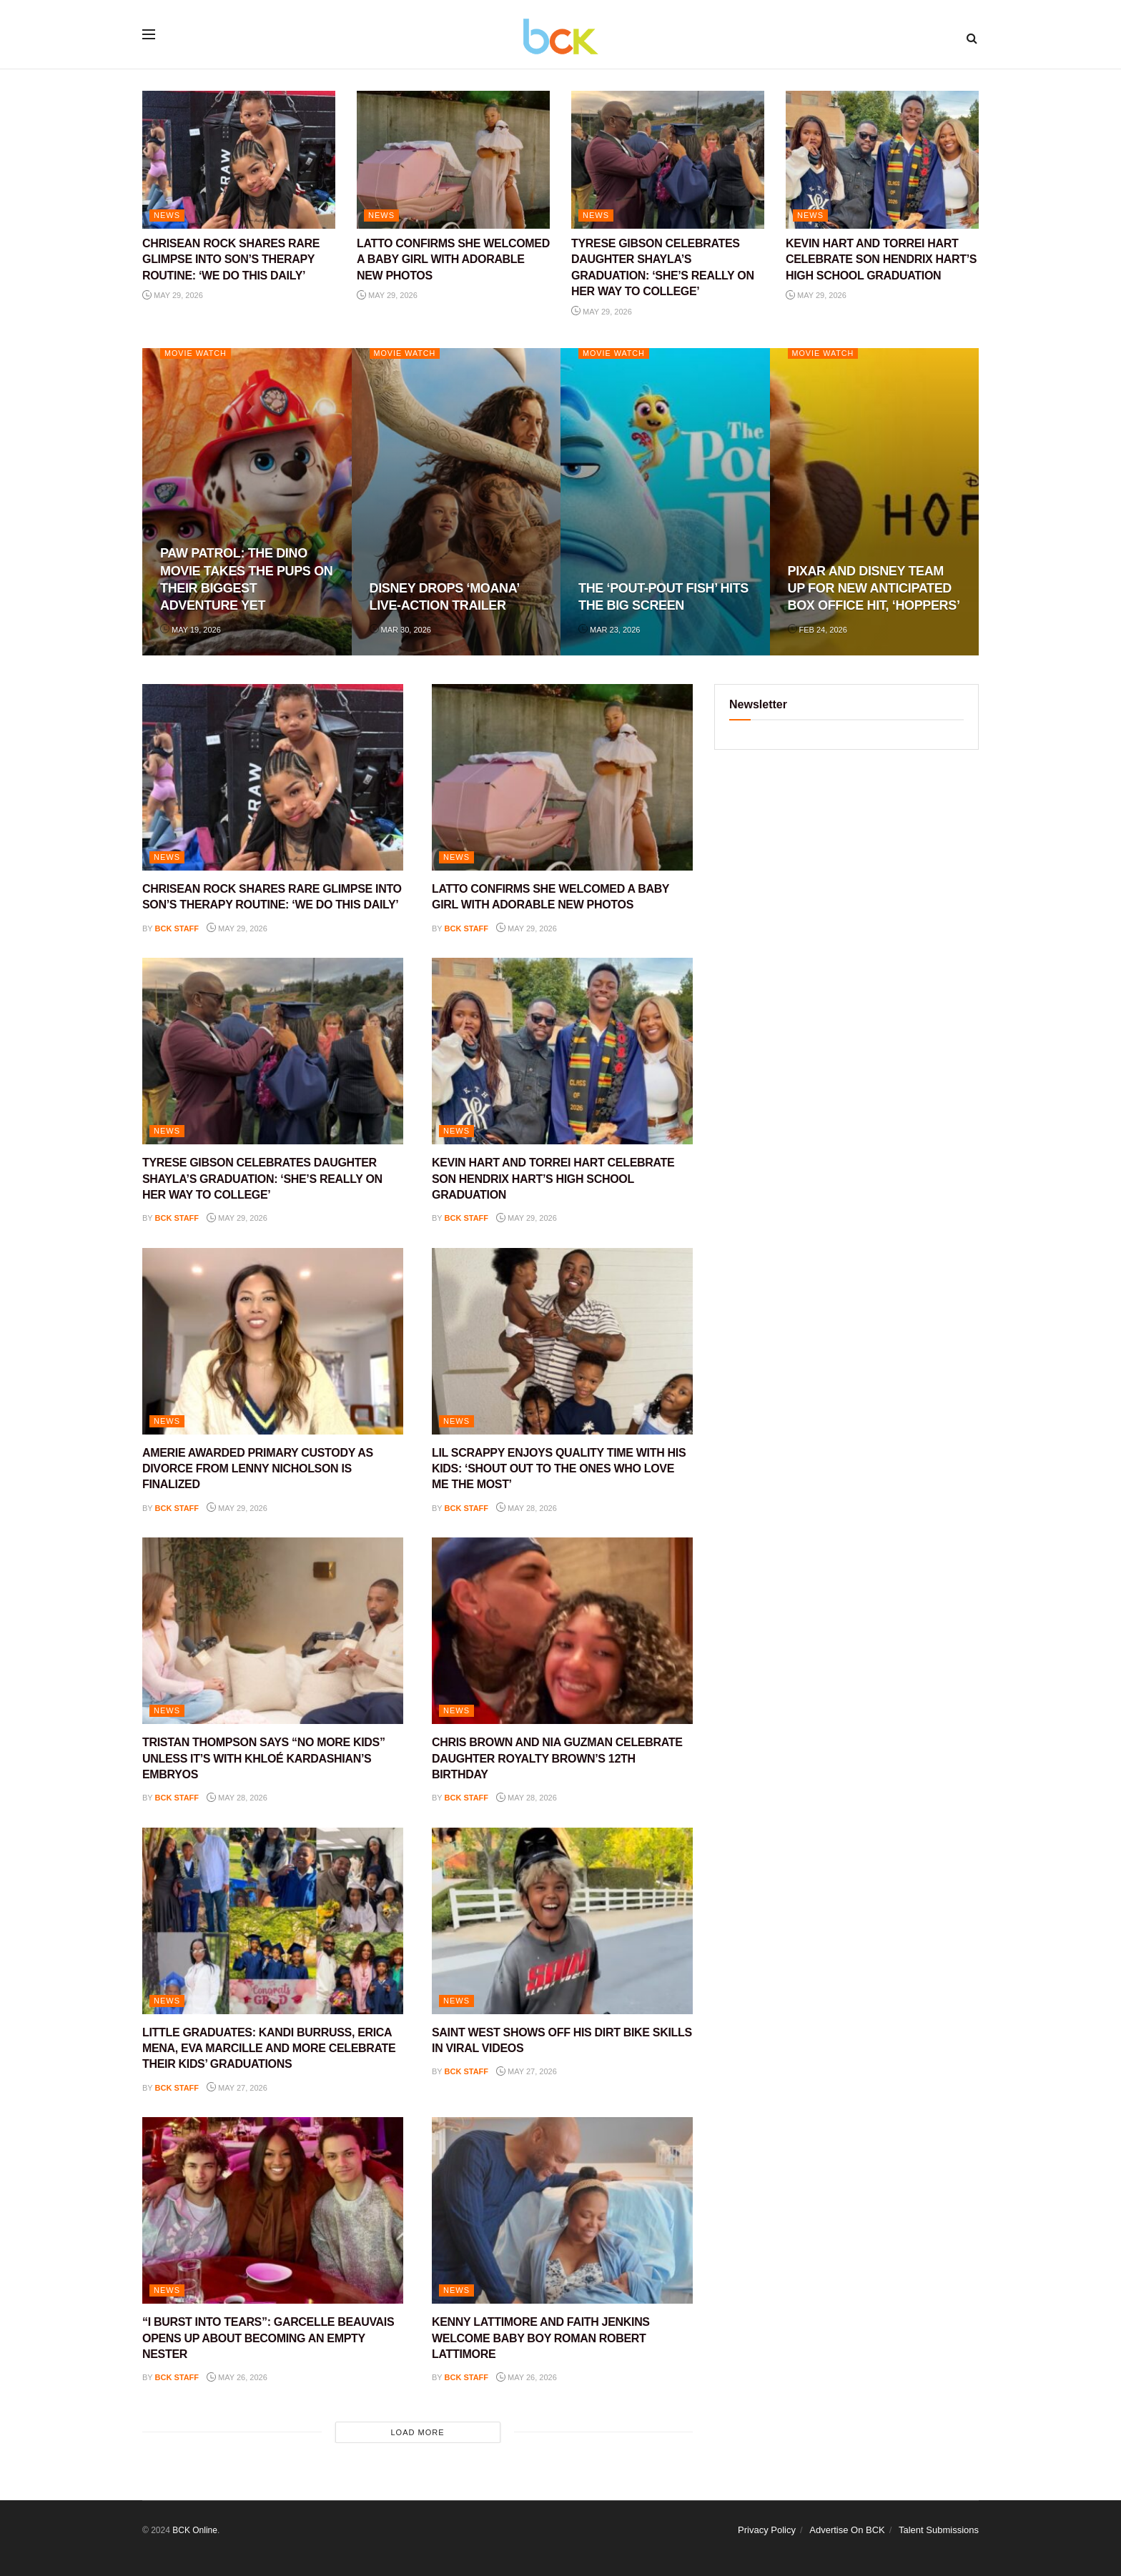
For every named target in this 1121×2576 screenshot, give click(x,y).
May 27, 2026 (237, 2088)
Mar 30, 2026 (400, 629)
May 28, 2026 (526, 1508)
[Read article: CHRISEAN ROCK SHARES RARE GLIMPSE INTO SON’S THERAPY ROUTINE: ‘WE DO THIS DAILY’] (238, 160)
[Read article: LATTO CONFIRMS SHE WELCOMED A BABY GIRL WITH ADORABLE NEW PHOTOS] (453, 160)
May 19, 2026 (190, 629)
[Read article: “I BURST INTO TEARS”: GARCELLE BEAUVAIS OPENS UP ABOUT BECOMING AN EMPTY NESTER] (272, 2210)
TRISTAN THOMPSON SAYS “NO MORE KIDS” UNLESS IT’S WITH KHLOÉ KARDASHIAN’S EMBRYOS (263, 1758)
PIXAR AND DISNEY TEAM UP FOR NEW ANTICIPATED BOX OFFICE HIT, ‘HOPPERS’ (874, 588)
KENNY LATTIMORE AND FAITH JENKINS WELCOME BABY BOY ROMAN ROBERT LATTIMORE (541, 2338)
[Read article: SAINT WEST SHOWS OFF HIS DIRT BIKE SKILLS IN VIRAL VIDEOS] (562, 1921)
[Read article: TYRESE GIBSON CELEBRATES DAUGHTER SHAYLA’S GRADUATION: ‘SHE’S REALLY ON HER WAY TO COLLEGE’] (667, 160)
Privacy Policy (767, 2530)
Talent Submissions (939, 2530)
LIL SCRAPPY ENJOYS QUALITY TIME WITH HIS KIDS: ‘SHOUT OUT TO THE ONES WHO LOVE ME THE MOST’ (559, 1469)
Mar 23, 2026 (609, 629)
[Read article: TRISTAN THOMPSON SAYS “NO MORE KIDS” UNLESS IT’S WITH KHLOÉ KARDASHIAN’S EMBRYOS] (272, 1630)
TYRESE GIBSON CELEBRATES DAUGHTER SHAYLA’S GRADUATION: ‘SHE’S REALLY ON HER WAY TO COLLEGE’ (262, 1178)
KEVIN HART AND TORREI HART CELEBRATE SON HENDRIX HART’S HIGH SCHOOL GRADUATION (881, 259)
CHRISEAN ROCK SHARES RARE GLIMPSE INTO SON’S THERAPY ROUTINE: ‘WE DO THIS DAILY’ (231, 259)
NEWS (167, 215)
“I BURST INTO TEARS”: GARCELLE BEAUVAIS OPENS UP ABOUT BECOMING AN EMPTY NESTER (268, 2338)
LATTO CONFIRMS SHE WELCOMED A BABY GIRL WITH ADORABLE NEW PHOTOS (453, 259)
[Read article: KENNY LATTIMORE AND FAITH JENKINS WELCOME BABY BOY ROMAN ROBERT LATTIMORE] (562, 2210)
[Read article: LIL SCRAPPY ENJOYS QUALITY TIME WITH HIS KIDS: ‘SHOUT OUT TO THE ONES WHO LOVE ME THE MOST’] (562, 1341)
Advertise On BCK (847, 2530)
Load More (417, 2432)
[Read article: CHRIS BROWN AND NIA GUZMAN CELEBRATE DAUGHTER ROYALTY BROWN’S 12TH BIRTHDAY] (562, 1630)
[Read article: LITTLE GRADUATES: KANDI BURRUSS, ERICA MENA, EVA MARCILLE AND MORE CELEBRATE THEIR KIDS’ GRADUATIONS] (272, 1921)
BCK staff (177, 928)
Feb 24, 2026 (817, 629)
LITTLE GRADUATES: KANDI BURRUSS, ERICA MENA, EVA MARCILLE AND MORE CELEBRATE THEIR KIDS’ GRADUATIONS (268, 2048)
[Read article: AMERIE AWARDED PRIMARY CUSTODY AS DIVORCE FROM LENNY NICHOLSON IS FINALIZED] (272, 1341)
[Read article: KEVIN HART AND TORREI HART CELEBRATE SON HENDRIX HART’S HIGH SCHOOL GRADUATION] (882, 160)
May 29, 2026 (172, 295)
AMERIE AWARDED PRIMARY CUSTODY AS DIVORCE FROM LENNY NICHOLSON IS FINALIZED (257, 1469)
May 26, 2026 (237, 2377)
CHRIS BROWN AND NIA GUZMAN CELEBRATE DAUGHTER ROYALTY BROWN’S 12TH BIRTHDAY (557, 1758)
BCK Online (194, 2530)
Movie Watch (196, 353)
